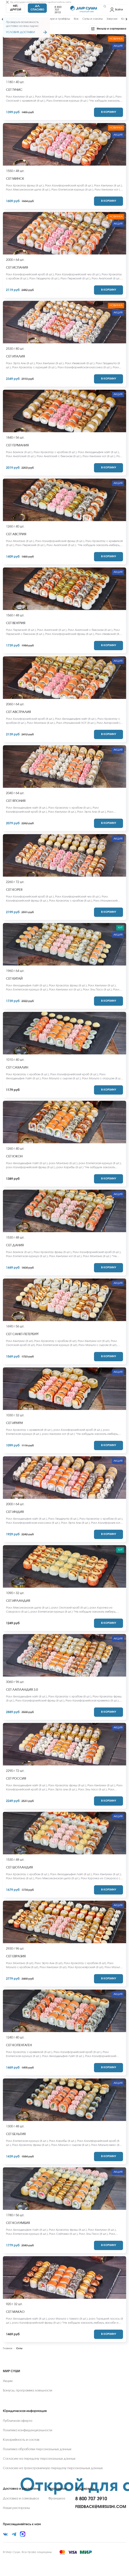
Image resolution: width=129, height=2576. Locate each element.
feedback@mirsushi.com (100, 2507)
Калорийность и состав (21, 2439)
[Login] (116, 9)
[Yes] (37, 8)
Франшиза (56, 2498)
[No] (15, 8)
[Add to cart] (108, 112)
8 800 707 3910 (58, 10)
